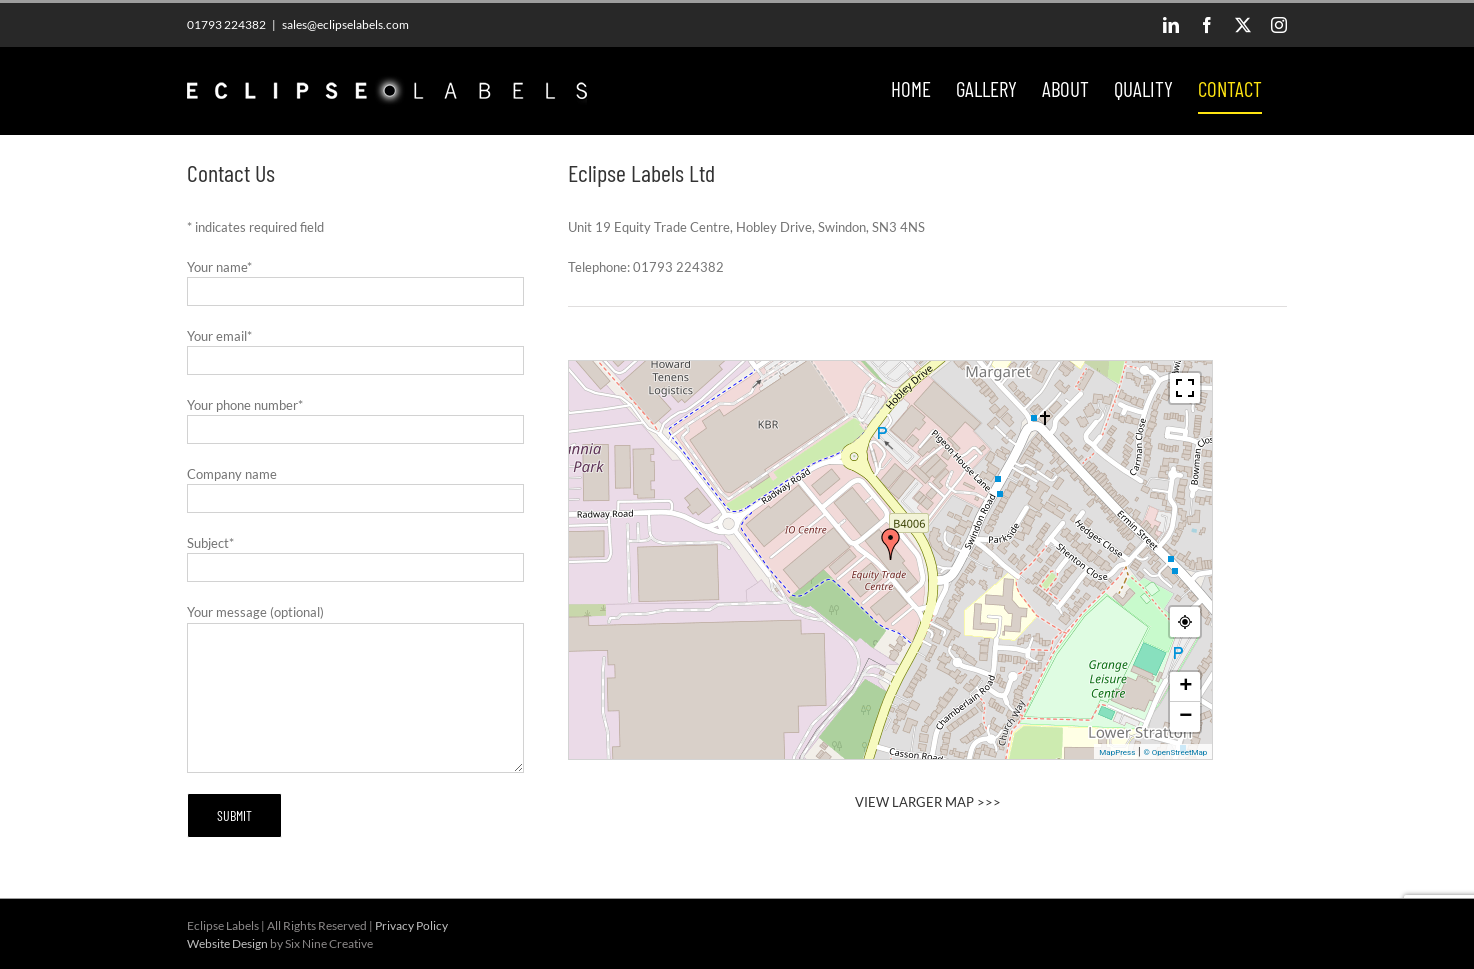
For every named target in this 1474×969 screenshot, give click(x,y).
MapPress (1117, 752)
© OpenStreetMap (1175, 752)
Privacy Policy (411, 925)
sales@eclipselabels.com (345, 24)
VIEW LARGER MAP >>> (928, 802)
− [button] (1185, 717)
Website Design (227, 943)
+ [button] (1185, 687)
